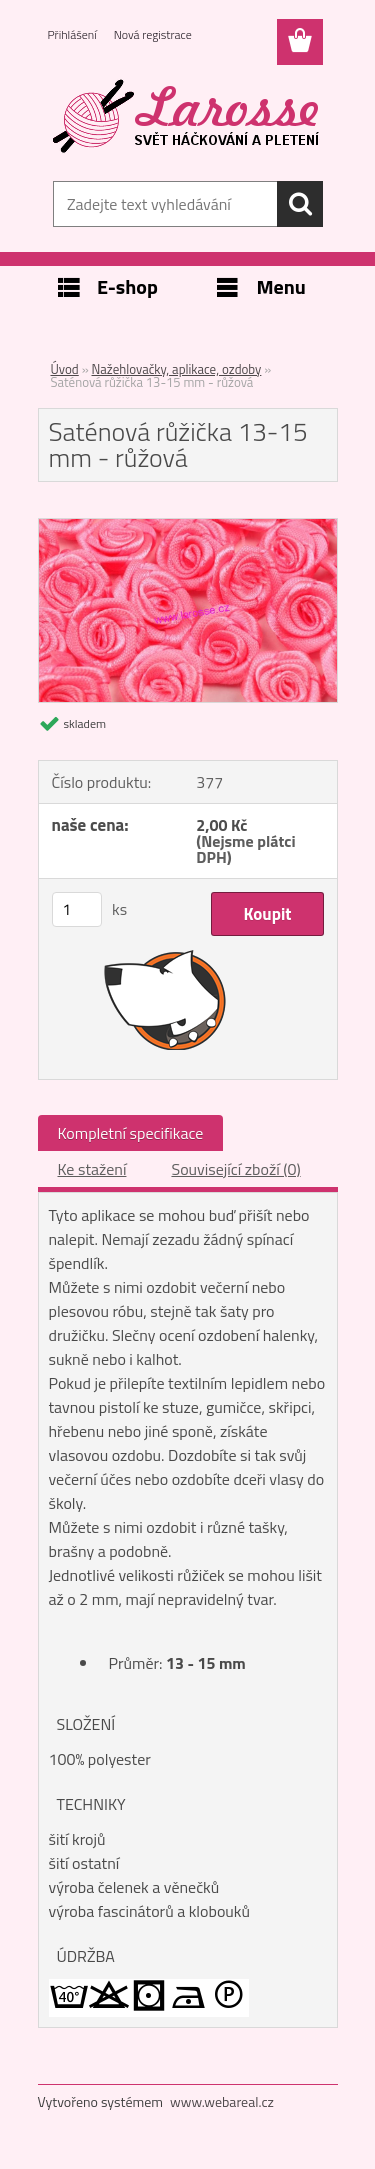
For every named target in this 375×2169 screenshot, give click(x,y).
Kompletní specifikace (131, 1133)
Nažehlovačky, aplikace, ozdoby (177, 369)
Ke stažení (92, 1169)
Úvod (65, 369)
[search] (300, 204)
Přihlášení (72, 34)
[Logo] (187, 117)
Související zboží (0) (235, 1169)
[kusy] (77, 909)
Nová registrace (153, 34)
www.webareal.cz (222, 2101)
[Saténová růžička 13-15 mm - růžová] (188, 527)
